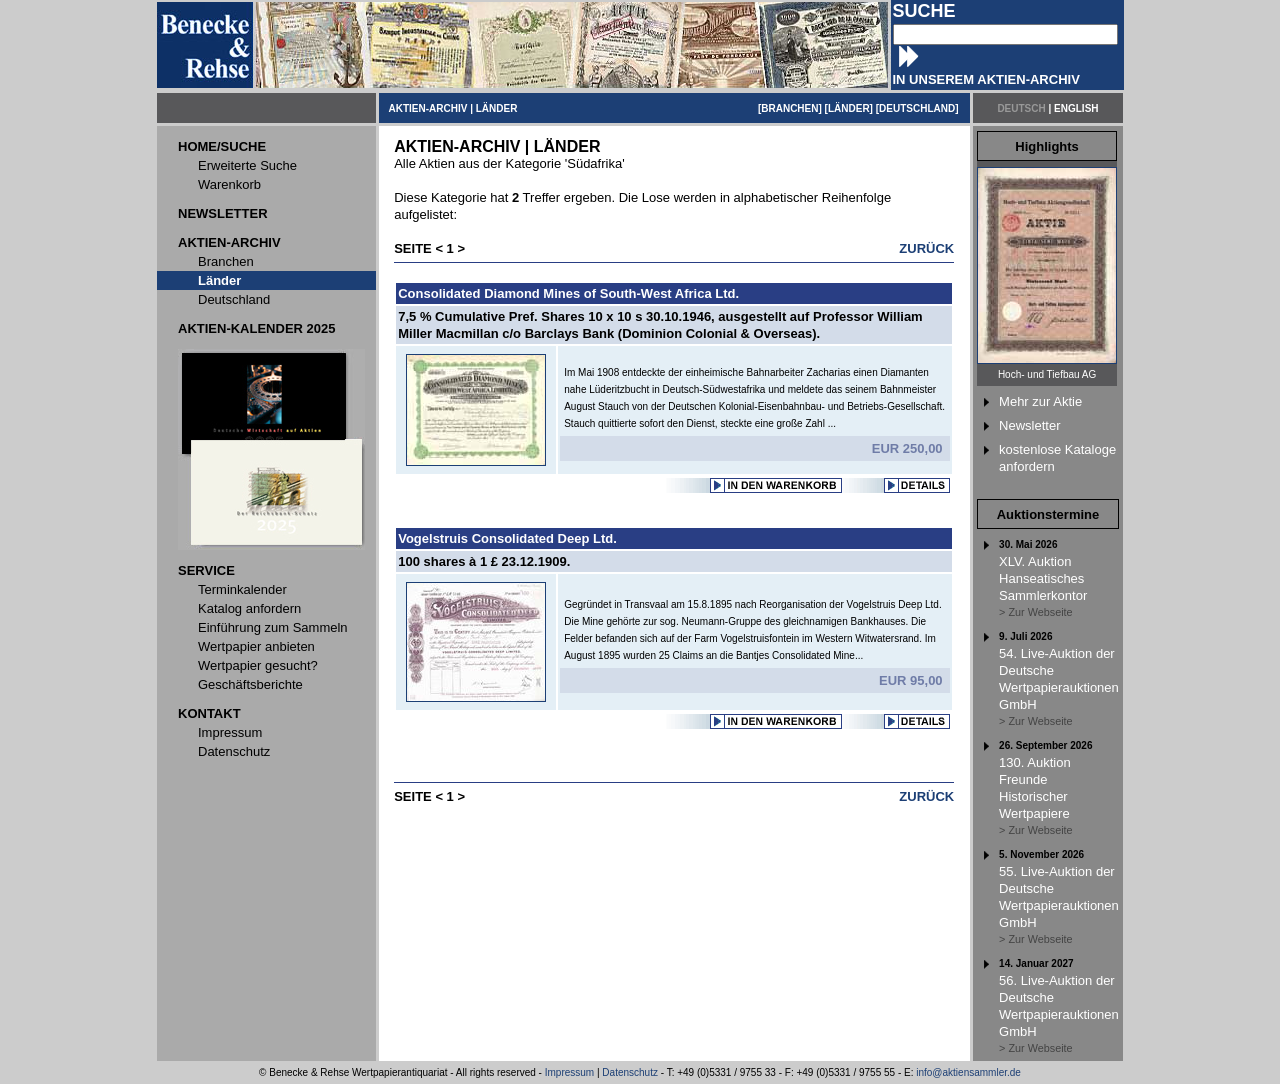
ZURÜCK (926, 248)
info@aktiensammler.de (968, 1072)
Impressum (569, 1072)
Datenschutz (630, 1072)
